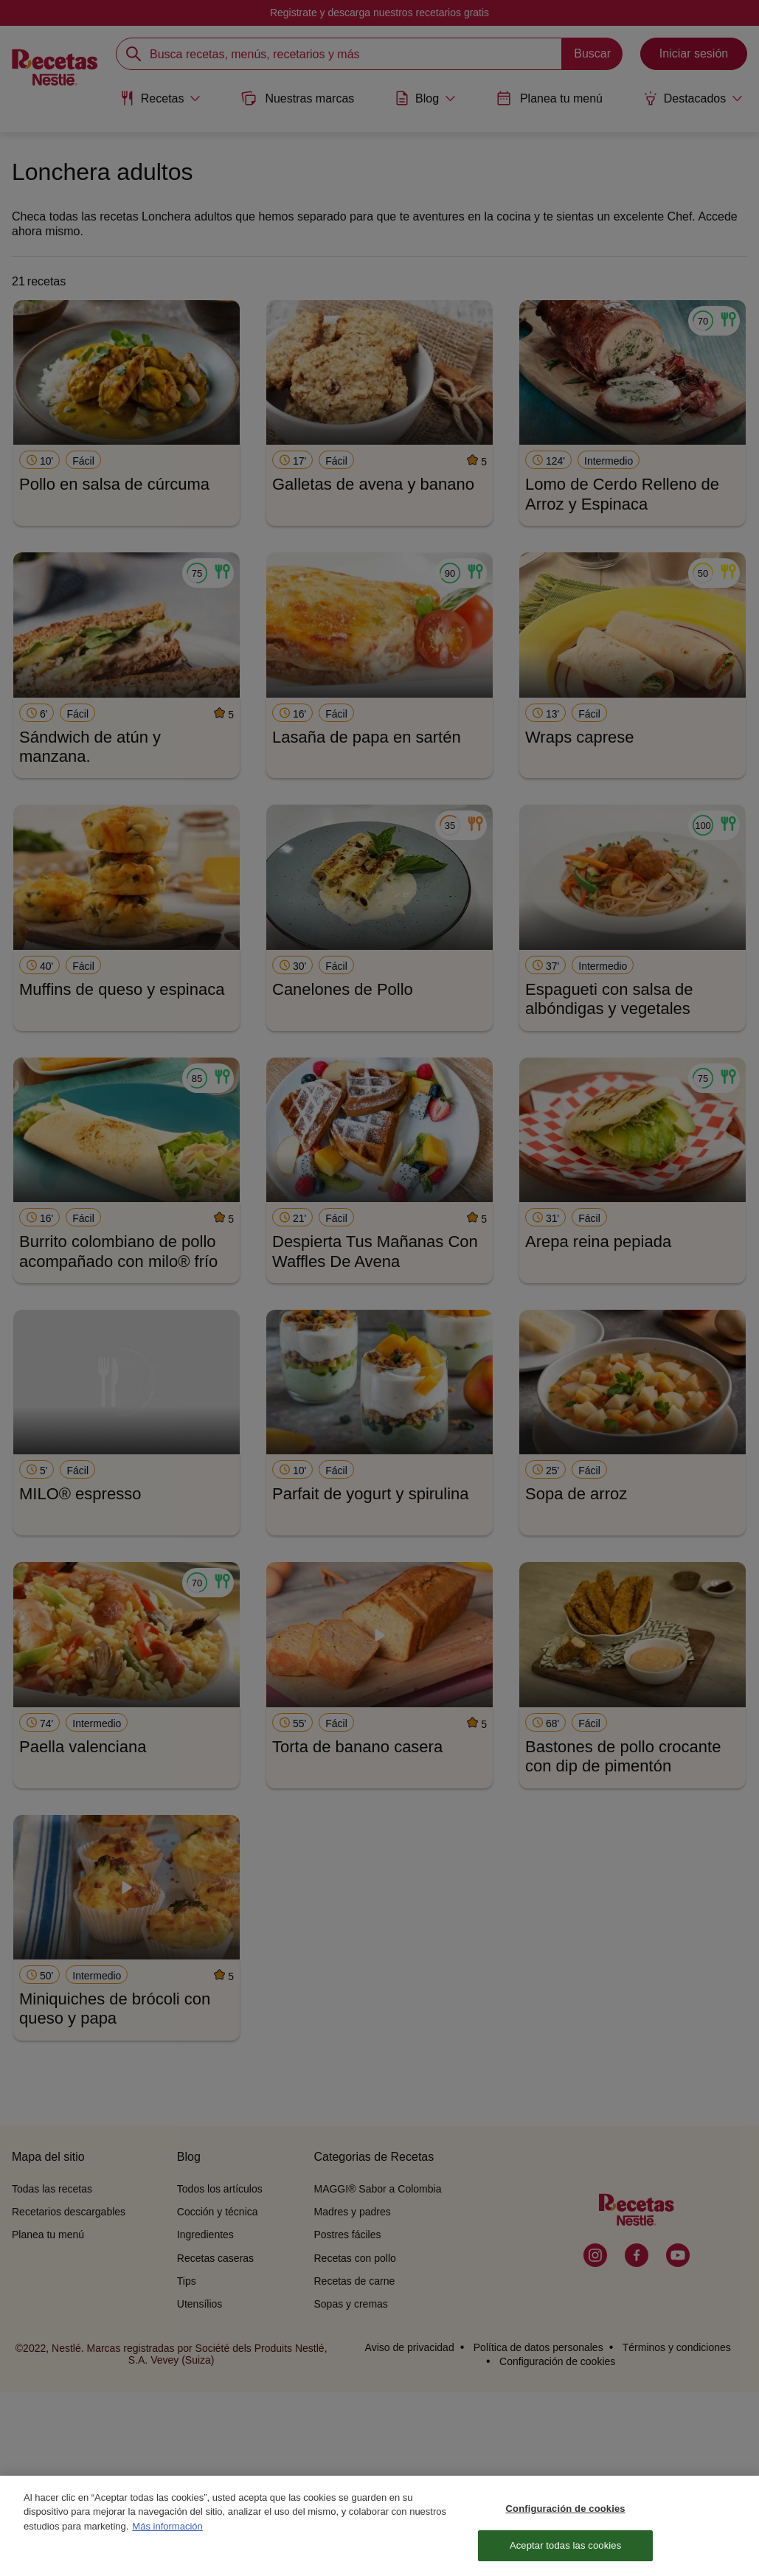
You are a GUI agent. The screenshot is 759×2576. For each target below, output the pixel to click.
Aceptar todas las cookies (565, 2550)
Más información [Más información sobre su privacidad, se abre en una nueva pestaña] (167, 2530)
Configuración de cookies (565, 2512)
